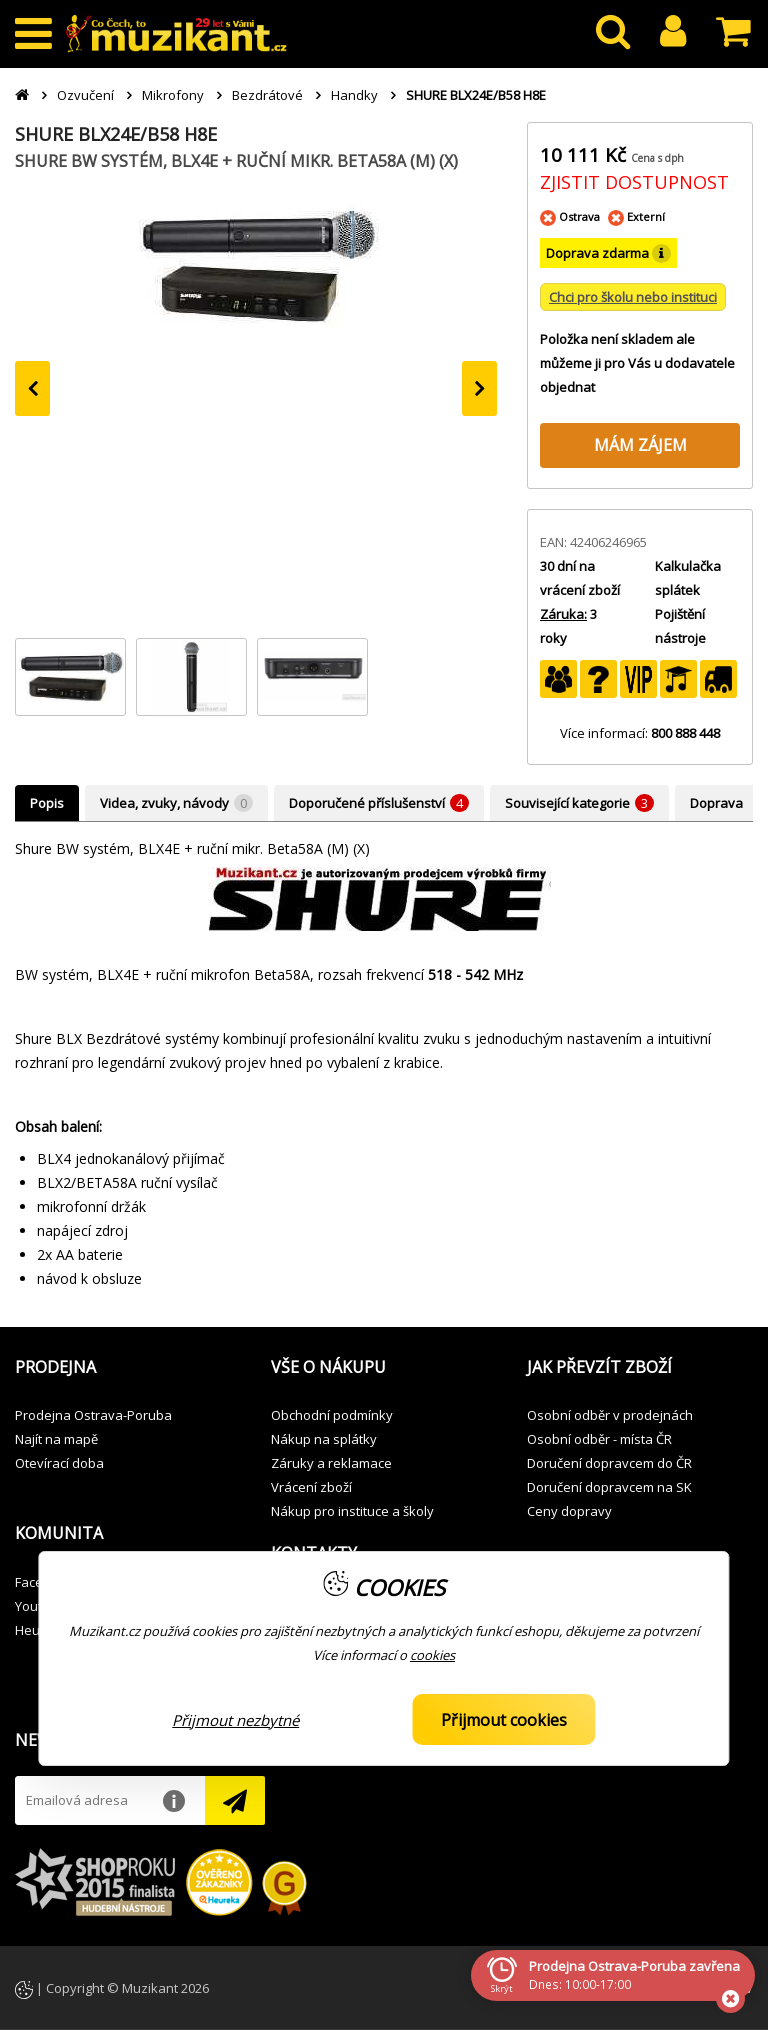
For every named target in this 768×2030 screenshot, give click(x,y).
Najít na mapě (56, 1439)
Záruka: (563, 614)
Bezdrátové (267, 95)
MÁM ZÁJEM (640, 445)
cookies (432, 1655)
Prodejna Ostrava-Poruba (93, 1415)
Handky (354, 95)
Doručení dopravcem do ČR (609, 1463)
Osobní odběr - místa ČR (599, 1439)
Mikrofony (173, 95)
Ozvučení (85, 95)
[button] (128, 1368)
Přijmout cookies (504, 1720)
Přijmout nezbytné (235, 1720)
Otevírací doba (59, 1463)
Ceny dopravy (569, 1511)
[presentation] (32, 388)
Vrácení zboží (311, 1487)
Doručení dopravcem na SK (609, 1487)
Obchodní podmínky (332, 1415)
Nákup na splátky (324, 1439)
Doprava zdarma (608, 253)
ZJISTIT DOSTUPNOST (634, 182)
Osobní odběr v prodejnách (610, 1415)
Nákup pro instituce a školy (352, 1511)
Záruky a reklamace (331, 1463)
